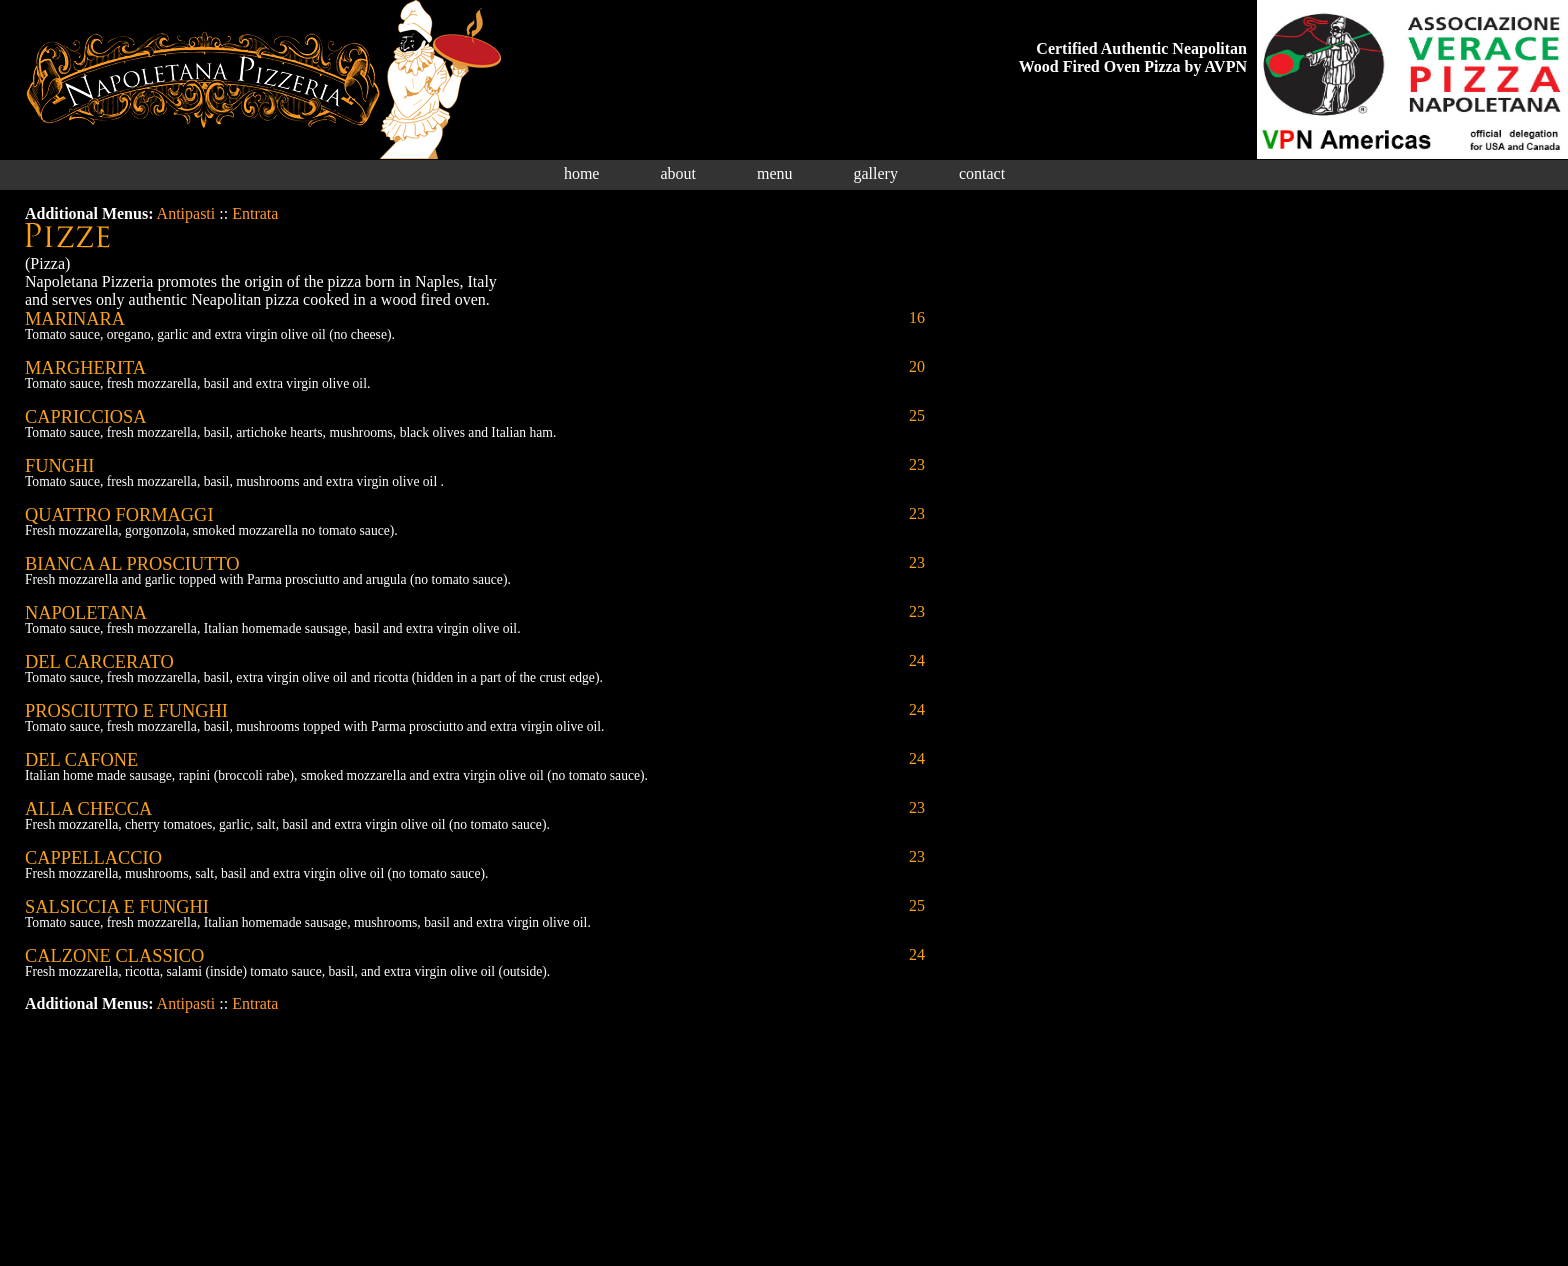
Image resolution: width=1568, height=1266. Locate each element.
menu (775, 173)
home (582, 173)
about (678, 173)
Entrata (255, 213)
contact (982, 173)
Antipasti (186, 213)
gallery (876, 173)
